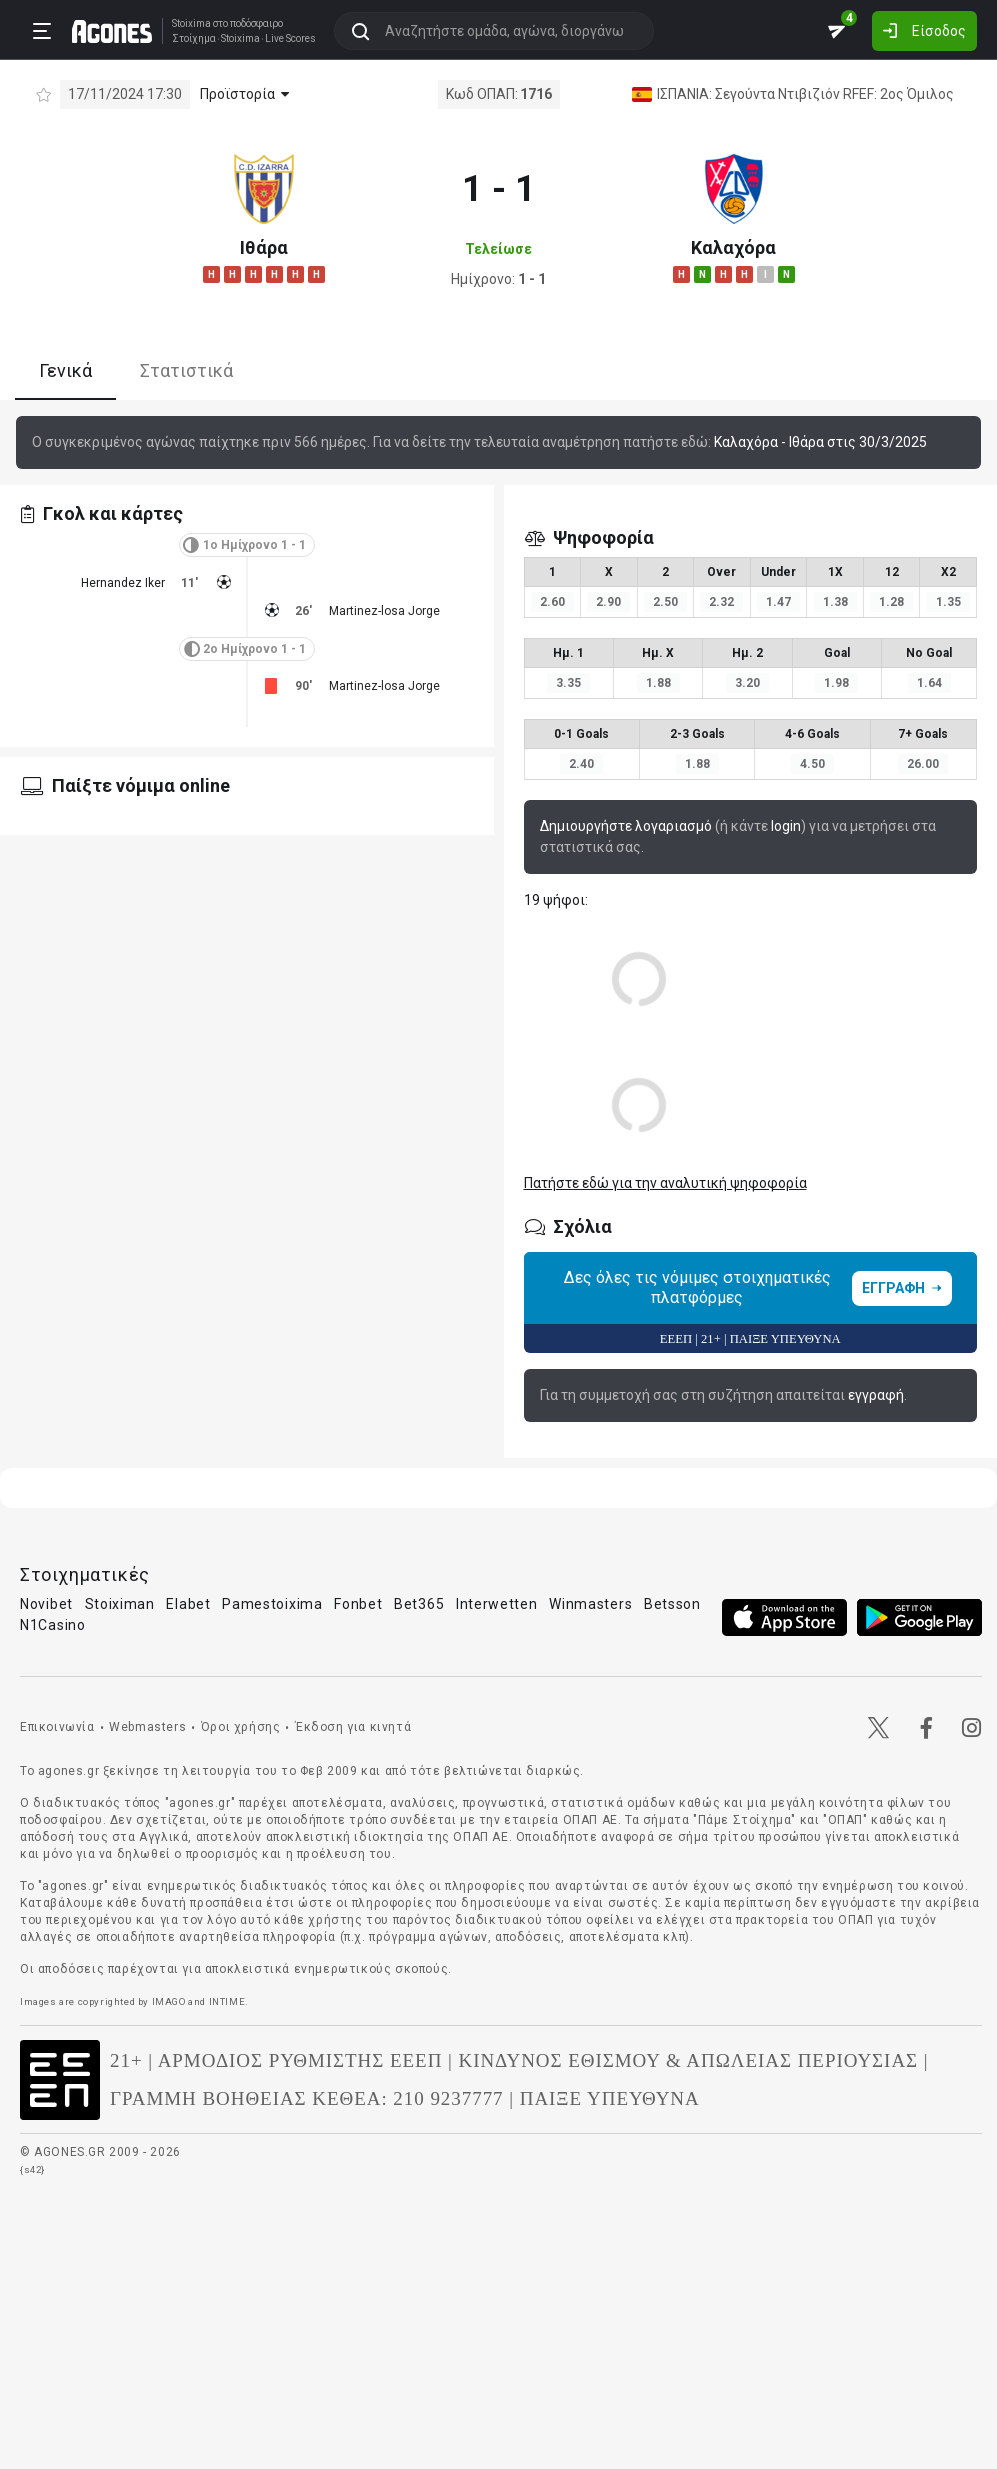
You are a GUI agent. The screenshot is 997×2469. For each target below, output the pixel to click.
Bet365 (419, 1604)
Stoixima (191, 23)
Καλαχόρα (733, 247)
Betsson (672, 1604)
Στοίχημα (194, 39)
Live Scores (290, 39)
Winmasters (590, 1604)
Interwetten (497, 1604)
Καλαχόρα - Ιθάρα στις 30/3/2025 (820, 442)
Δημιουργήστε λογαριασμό (626, 826)
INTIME (227, 2001)
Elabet (188, 1604)
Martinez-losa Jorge (384, 611)
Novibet (46, 1604)
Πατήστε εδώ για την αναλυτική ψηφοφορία (665, 1183)
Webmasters (147, 1727)
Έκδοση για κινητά (353, 1727)
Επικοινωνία (57, 1727)
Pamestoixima (272, 1604)
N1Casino (53, 1625)
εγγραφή (876, 1395)
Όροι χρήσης (241, 1727)
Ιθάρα (264, 247)
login (786, 826)
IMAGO (169, 2001)
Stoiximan (120, 1604)
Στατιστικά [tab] (186, 370)
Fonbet (358, 1604)
